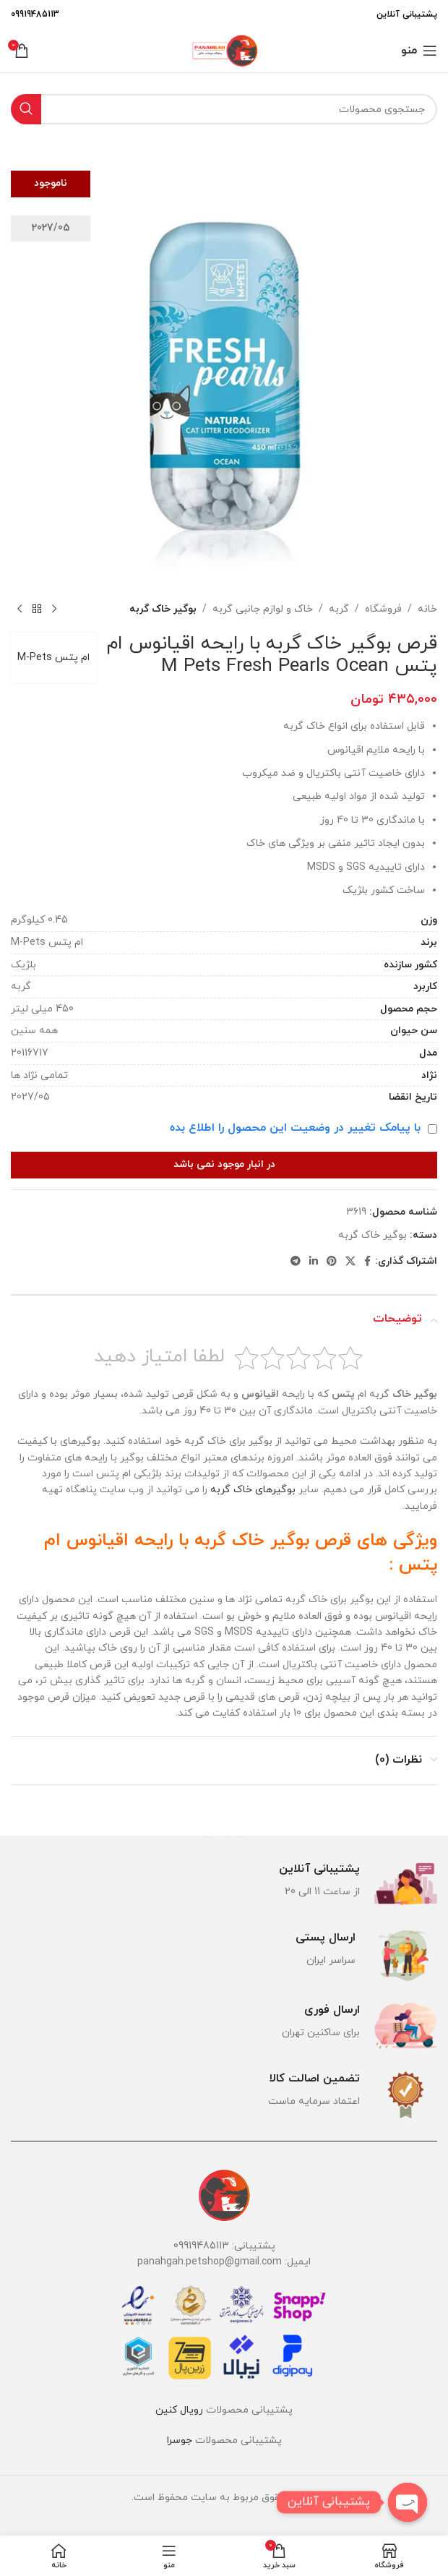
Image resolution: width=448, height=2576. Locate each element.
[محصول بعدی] (19, 609)
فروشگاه (383, 609)
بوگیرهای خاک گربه (253, 1490)
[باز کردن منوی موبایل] (419, 50)
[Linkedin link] (313, 1261)
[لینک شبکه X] (350, 1261)
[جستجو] (224, 109)
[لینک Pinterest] (331, 1261)
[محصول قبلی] (54, 609)
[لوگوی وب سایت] (224, 49)
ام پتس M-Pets (54, 657)
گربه (339, 609)
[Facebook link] (367, 1261)
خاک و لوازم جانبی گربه (262, 609)
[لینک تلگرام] (295, 1261)
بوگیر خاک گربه (163, 609)
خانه (427, 609)
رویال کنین (179, 2410)
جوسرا (179, 2440)
